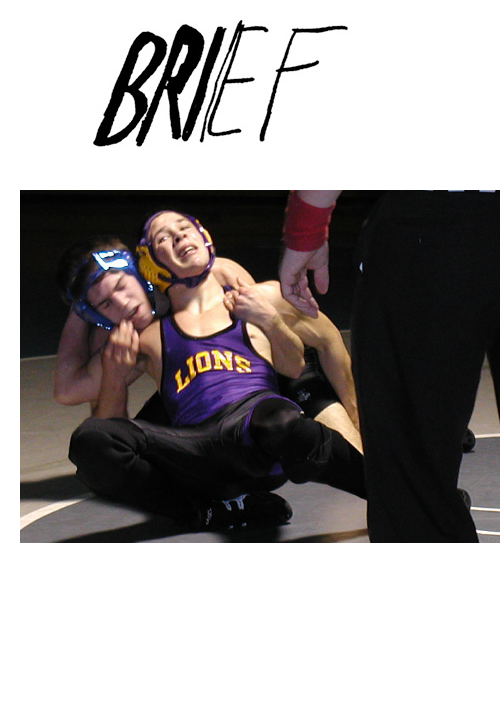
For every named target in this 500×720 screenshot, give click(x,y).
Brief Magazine (250, 95)
